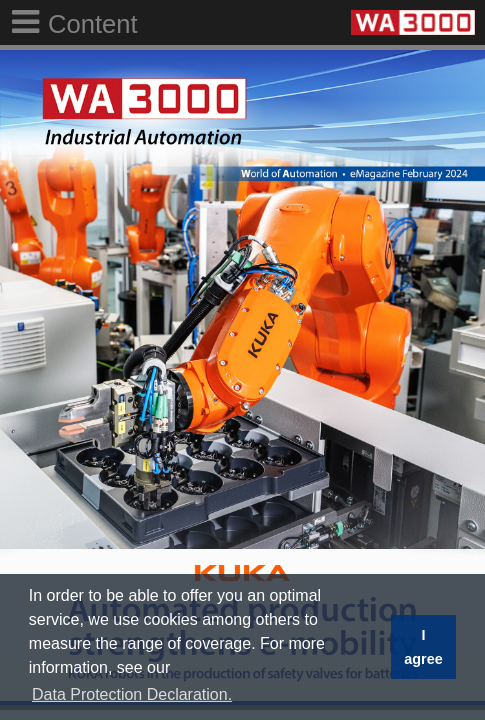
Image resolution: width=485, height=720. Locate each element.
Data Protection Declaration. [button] (132, 694)
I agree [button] (423, 647)
